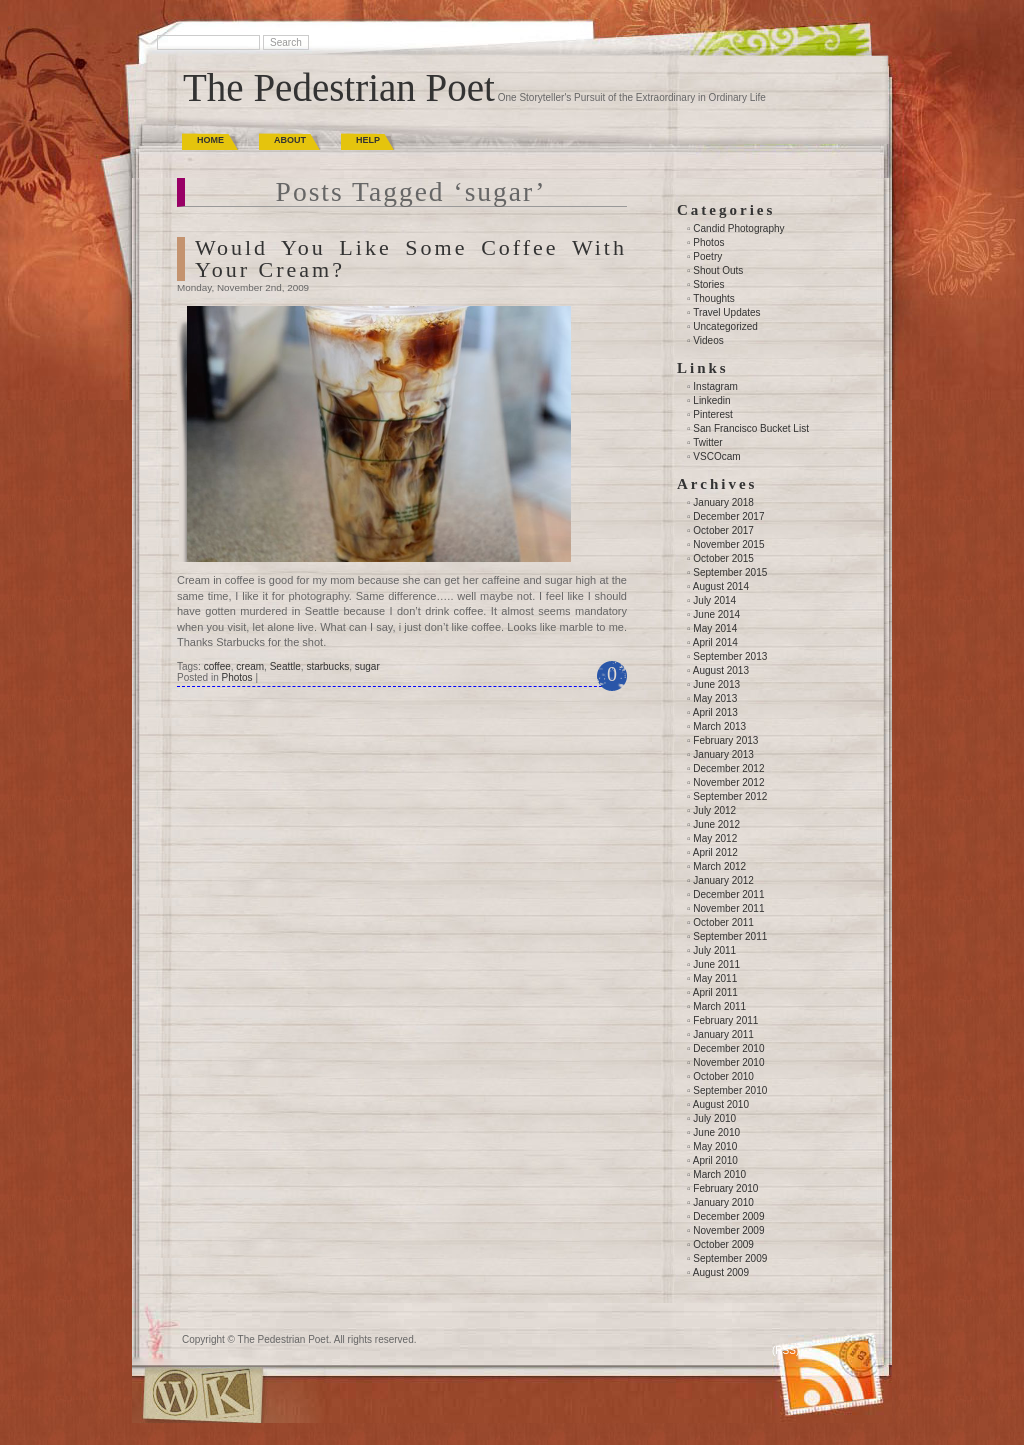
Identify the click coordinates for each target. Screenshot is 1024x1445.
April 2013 (715, 712)
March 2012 (719, 866)
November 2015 (728, 544)
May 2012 (715, 838)
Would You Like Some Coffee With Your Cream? (411, 258)
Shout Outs (718, 270)
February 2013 (725, 740)
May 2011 (715, 978)
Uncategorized (725, 326)
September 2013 (730, 656)
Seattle (285, 666)
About (290, 140)
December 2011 (728, 894)
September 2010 (730, 1090)
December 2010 (728, 1048)
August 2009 (721, 1272)
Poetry (707, 256)
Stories (708, 284)
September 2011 (730, 936)
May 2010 (715, 1146)
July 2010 (714, 1118)
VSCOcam (716, 456)
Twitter (707, 442)
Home (210, 140)
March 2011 (719, 1006)
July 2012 (714, 810)
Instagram (715, 386)
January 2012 (723, 880)
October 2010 (723, 1076)
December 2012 (728, 768)
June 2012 (716, 824)
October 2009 (723, 1244)
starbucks (327, 666)
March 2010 (719, 1174)
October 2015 (723, 558)
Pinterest (712, 414)
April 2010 (715, 1160)
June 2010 (716, 1132)
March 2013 (719, 726)
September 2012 (730, 796)
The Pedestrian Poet (339, 87)
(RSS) (785, 1350)
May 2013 (715, 698)
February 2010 (725, 1188)
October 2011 (723, 922)
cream (250, 666)
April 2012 (715, 852)
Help (368, 140)
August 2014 (721, 586)
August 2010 (721, 1104)
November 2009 (728, 1230)
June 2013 (716, 684)
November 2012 (728, 782)
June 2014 (716, 614)
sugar (367, 666)
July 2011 (714, 950)
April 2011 (715, 992)
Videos (708, 340)
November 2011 (728, 908)
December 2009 (728, 1216)
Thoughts (714, 298)
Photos (236, 677)
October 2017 (723, 530)
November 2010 (728, 1062)
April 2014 (715, 642)
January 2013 (723, 754)
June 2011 (716, 964)
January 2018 (723, 502)
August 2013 (721, 670)
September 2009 (730, 1258)
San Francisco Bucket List (751, 428)
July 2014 (714, 600)
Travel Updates (726, 312)
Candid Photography (738, 228)
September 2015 (730, 572)
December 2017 (728, 516)
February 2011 (725, 1020)
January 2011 (723, 1034)
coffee (217, 666)
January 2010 (723, 1202)
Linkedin (711, 400)
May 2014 (715, 628)
